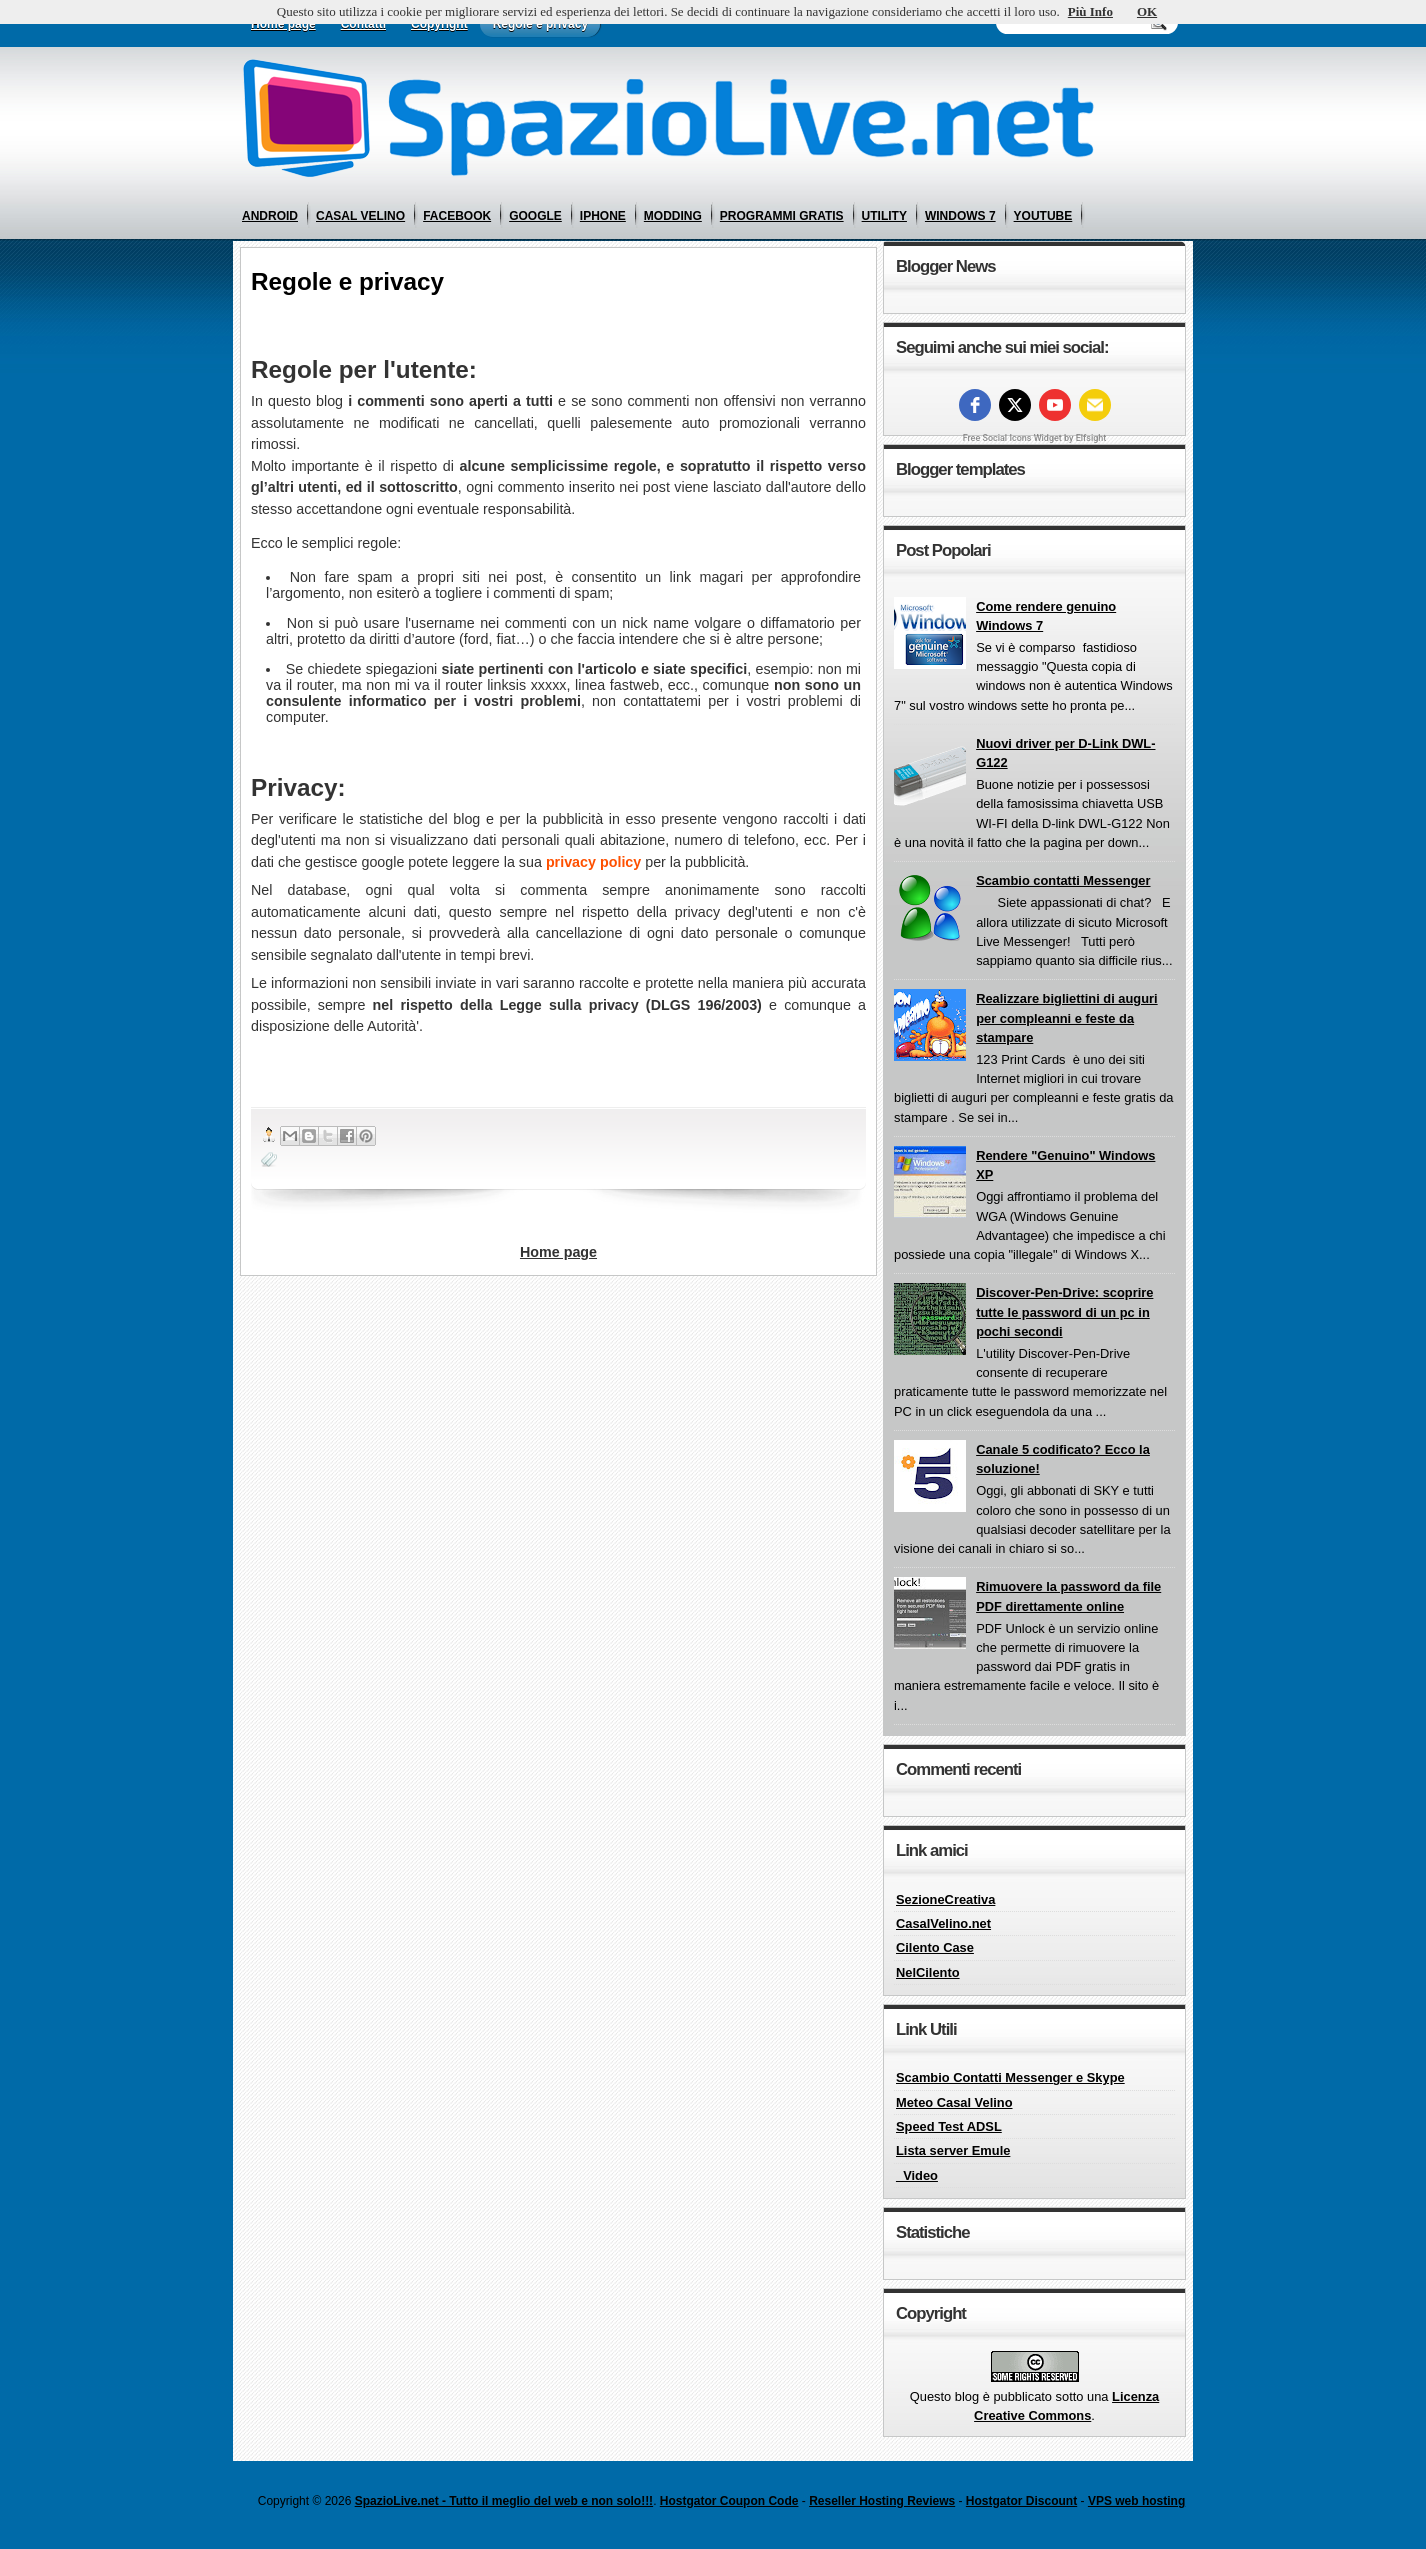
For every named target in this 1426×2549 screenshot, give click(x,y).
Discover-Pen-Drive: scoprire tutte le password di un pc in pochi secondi (1064, 1312)
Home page (283, 24)
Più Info (1090, 11)
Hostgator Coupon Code (729, 2501)
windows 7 (960, 216)
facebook (457, 216)
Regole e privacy (540, 24)
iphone (603, 216)
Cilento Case (935, 1947)
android (270, 216)
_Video (917, 2175)
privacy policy (593, 862)
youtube (1043, 216)
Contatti (363, 24)
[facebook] (975, 405)
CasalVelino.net (943, 1923)
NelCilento (928, 1972)
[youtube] (1055, 405)
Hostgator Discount (1021, 2501)
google (535, 216)
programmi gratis (782, 216)
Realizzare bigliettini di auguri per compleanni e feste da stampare (1067, 1018)
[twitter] (1015, 405)
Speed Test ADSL (949, 2126)
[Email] (1095, 405)
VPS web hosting (1136, 2501)
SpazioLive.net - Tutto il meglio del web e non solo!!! (504, 2501)
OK (1147, 11)
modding (673, 216)
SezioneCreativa (945, 1899)
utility (884, 216)
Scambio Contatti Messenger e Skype (1010, 2077)
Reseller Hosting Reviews (882, 2501)
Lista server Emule (953, 2150)
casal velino (360, 216)
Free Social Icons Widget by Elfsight (1035, 438)
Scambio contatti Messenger (1063, 880)
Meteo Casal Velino (954, 2102)
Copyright (439, 24)
